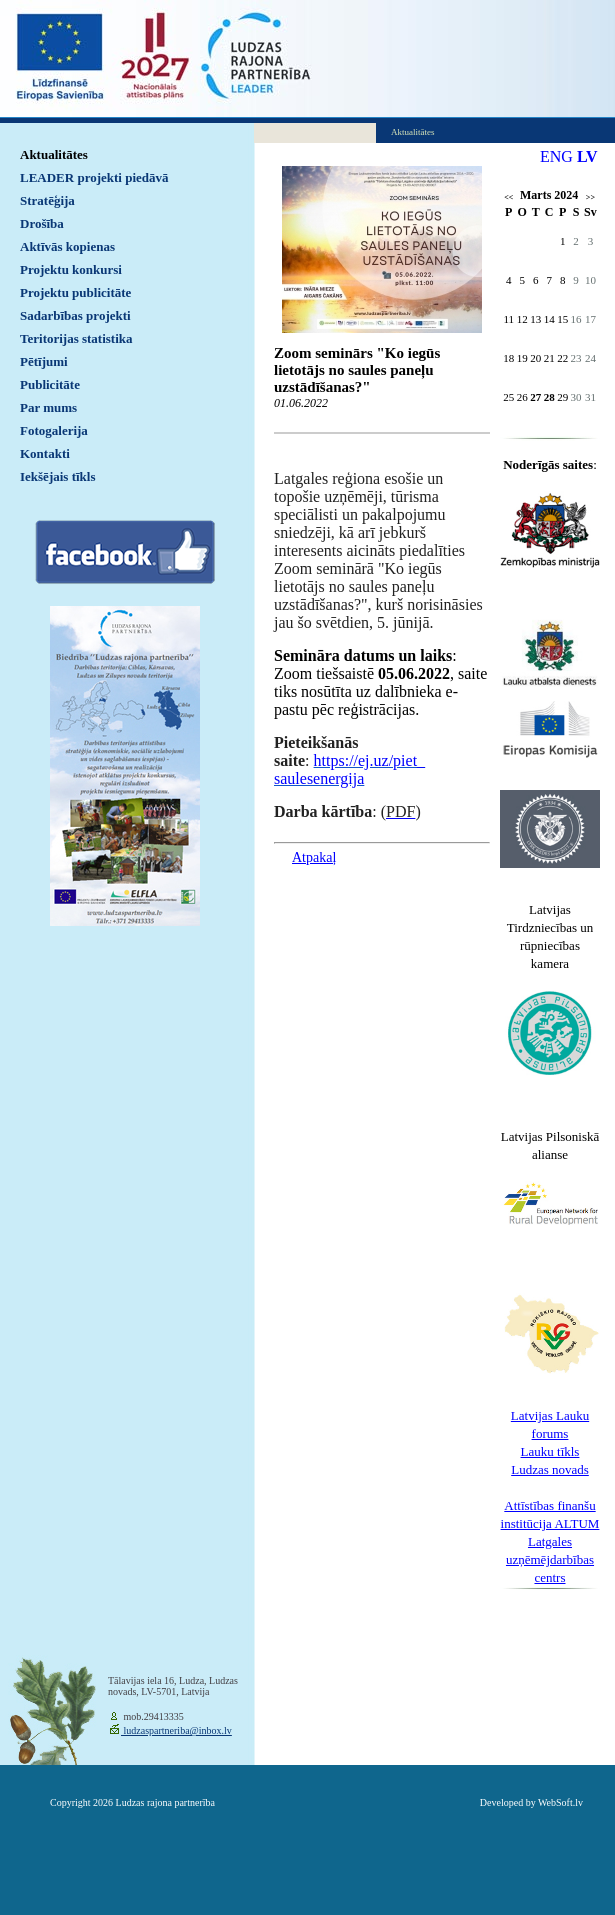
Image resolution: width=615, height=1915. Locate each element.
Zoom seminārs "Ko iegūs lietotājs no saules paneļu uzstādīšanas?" (357, 370)
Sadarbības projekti (75, 315)
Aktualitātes (54, 154)
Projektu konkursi (71, 269)
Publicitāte (50, 384)
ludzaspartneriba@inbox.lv (176, 1730)
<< (508, 197)
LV (587, 156)
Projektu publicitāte (75, 292)
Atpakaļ (314, 857)
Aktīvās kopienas (67, 246)
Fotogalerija (54, 430)
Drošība (42, 223)
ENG (556, 156)
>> (590, 197)
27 (535, 397)
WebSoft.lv (560, 1802)
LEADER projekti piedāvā (94, 177)
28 (549, 397)
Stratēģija (47, 200)
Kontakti (45, 453)
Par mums (48, 407)
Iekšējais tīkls (57, 476)
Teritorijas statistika (76, 338)
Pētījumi (44, 361)
